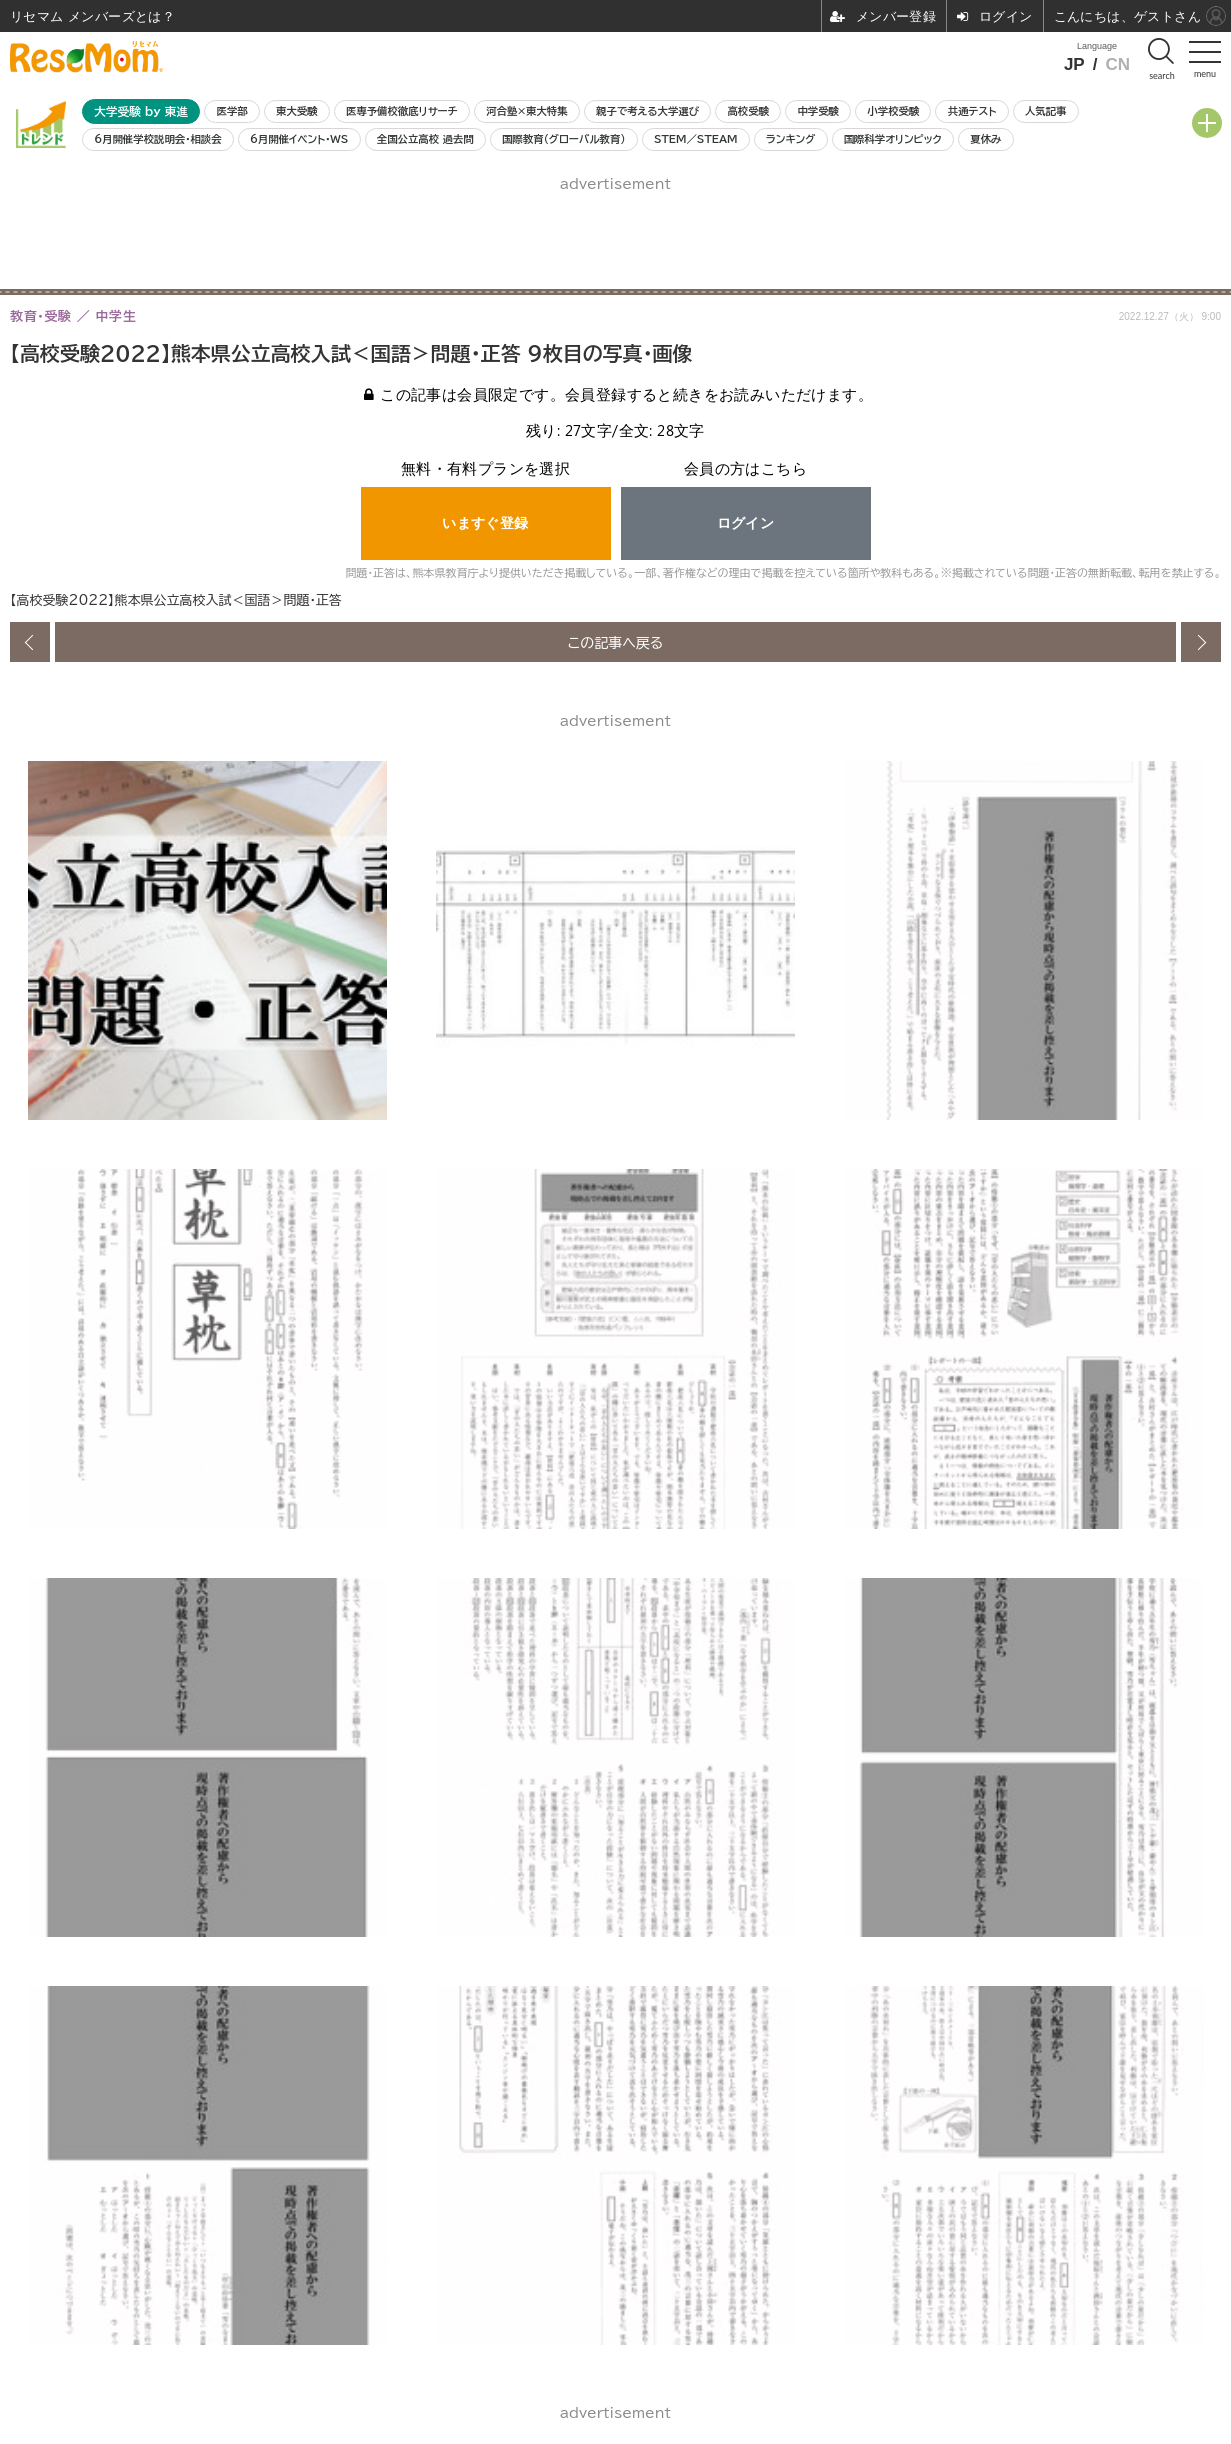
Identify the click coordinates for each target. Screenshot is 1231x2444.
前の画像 (30, 642)
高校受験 (748, 111)
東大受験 (297, 111)
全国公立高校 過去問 (425, 139)
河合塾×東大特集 (526, 111)
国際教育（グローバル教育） (563, 139)
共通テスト (972, 111)
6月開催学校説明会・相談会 (157, 139)
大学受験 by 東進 (141, 111)
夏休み (985, 139)
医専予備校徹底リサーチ (402, 111)
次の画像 (1201, 642)
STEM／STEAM (696, 139)
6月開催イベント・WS (299, 139)
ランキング (790, 139)
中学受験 (818, 111)
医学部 (232, 111)
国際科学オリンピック (893, 139)
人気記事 (1046, 111)
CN (1117, 64)
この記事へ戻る (616, 642)
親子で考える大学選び (647, 111)
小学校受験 (893, 111)
